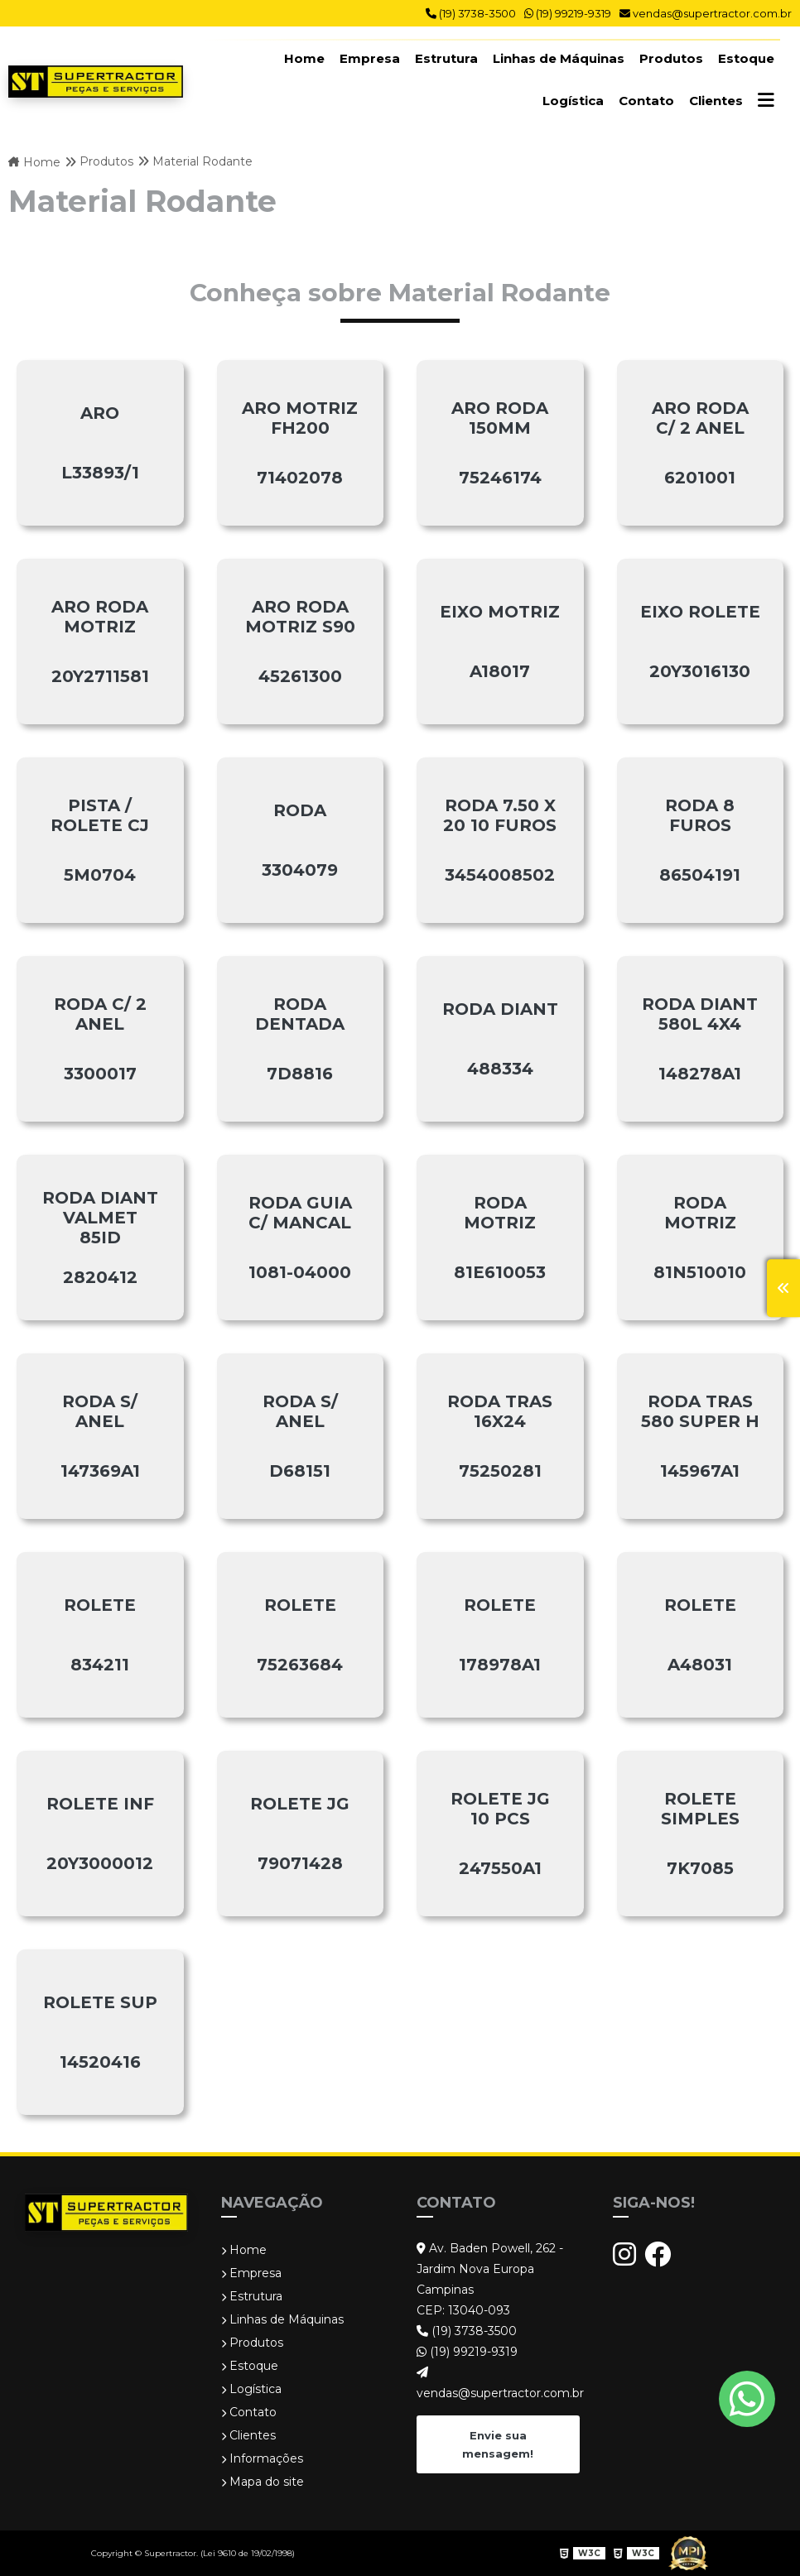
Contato (646, 100)
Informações (262, 2458)
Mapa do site (262, 2481)
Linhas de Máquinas (558, 58)
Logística (573, 100)
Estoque (746, 58)
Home (304, 58)
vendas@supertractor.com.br (705, 13)
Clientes (716, 100)
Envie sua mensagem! (497, 2443)
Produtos (671, 58)
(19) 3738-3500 (471, 13)
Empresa (370, 58)
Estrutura (446, 58)
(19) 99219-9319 (567, 13)
